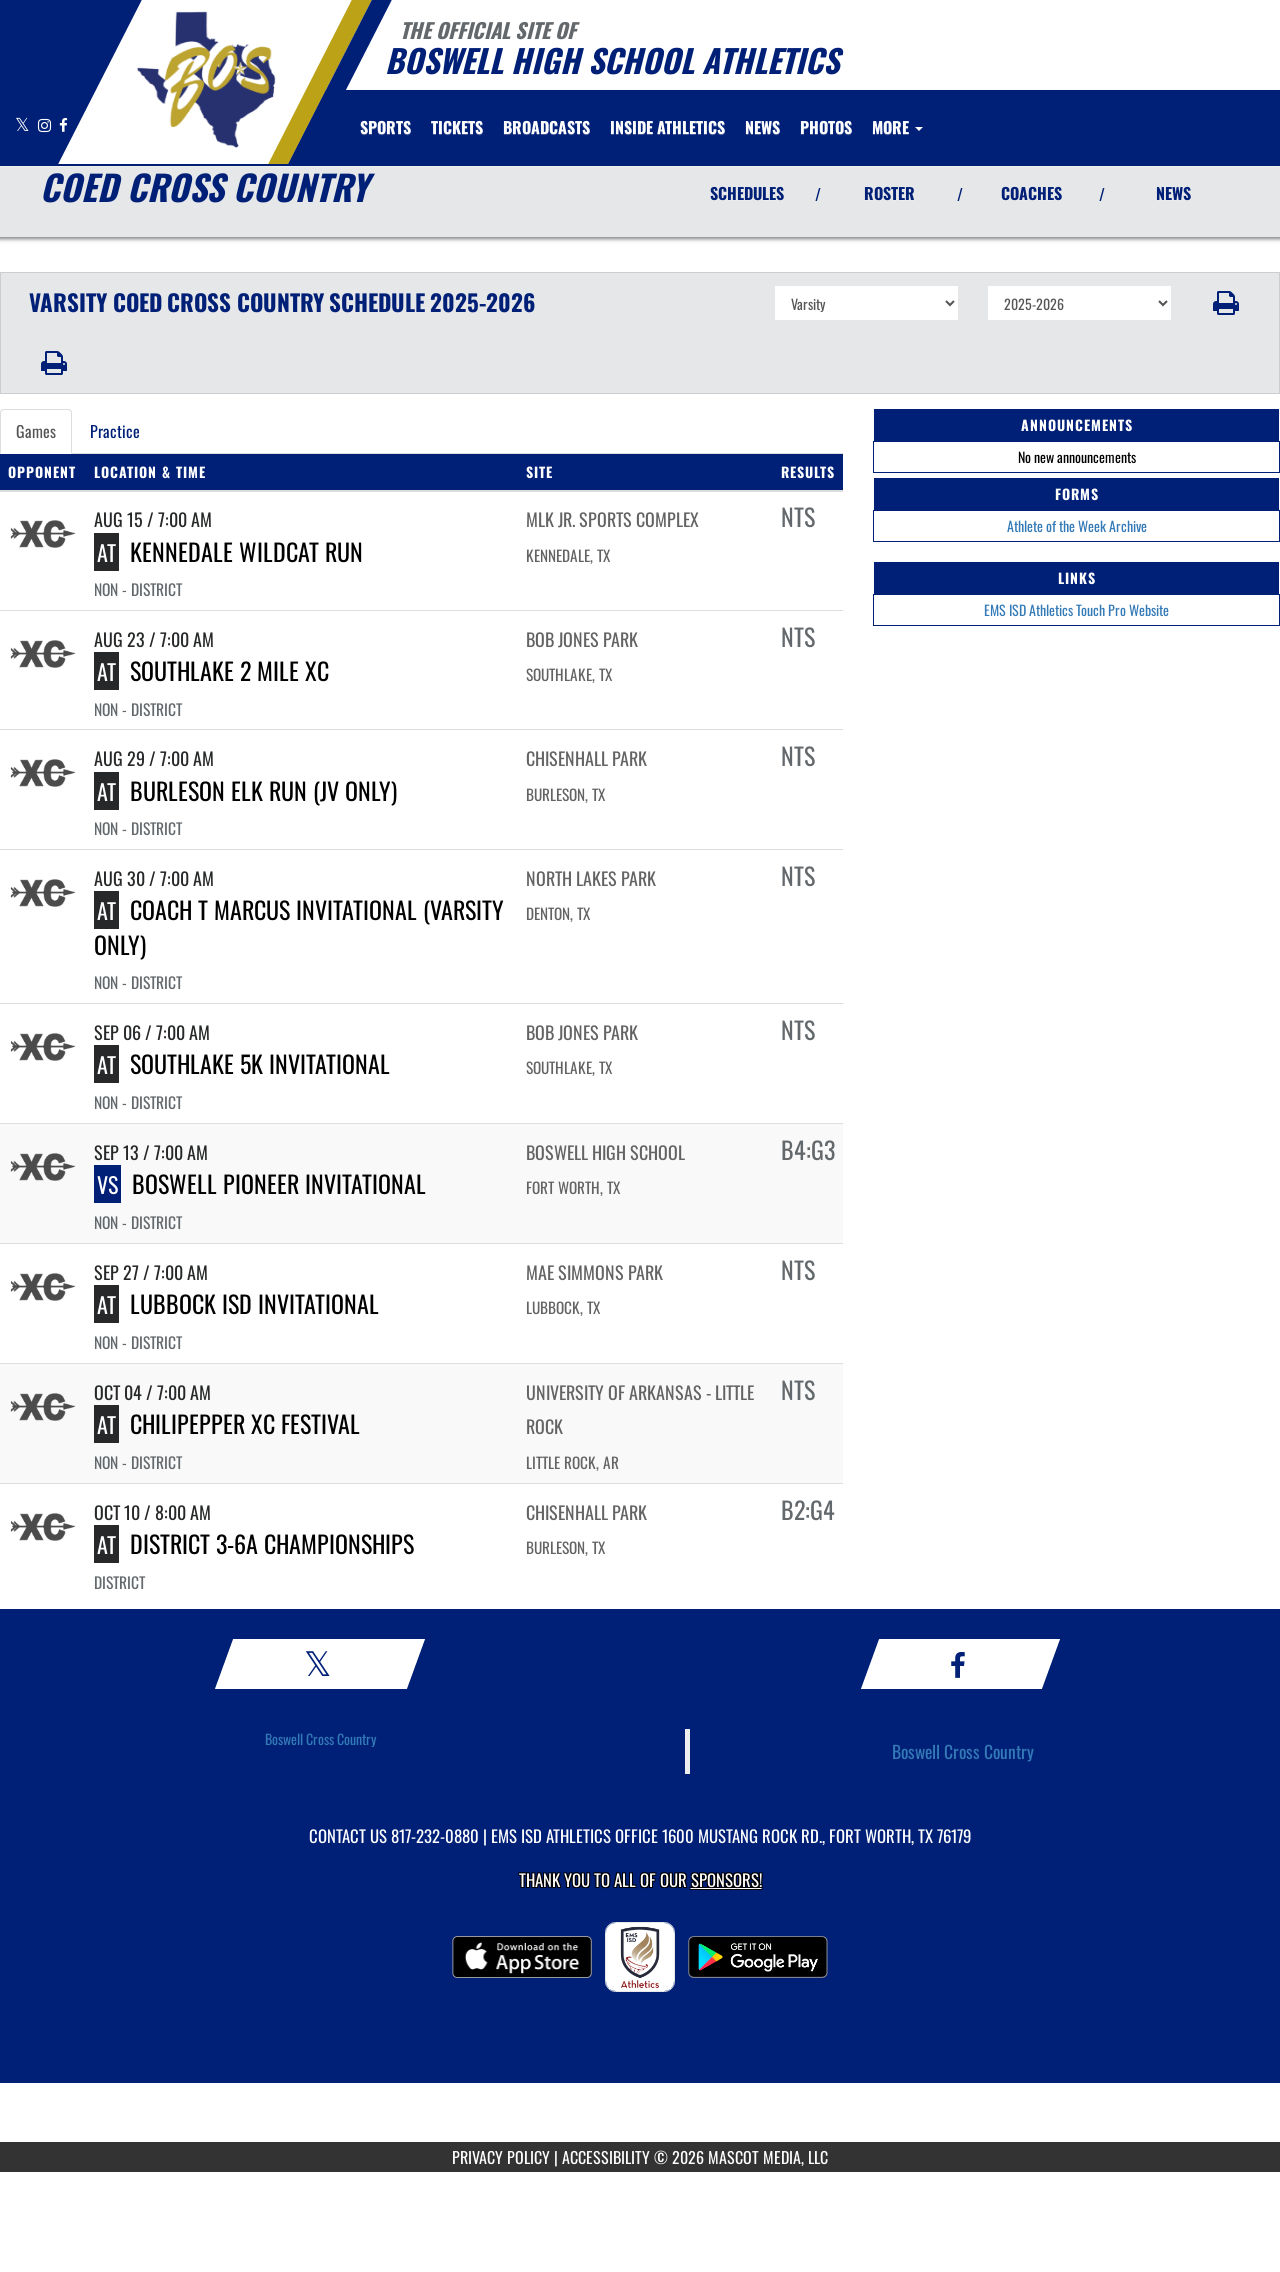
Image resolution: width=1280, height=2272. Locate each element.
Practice (115, 431)
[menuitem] (457, 127)
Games (36, 431)
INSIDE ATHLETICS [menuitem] (667, 127)
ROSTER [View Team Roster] (889, 193)
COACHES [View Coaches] (1031, 193)
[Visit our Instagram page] (46, 124)
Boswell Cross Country (320, 1738)
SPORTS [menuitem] (385, 127)
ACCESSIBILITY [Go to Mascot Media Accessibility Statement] (606, 2157)
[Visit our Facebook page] (63, 124)
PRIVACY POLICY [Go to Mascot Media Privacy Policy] (501, 2157)
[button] (1226, 303)
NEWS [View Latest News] (1173, 193)
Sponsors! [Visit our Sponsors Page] (726, 1879)
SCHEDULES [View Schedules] (747, 193)
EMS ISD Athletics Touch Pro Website (1076, 609)
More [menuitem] (897, 127)
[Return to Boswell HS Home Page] (205, 80)
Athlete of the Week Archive (1077, 525)
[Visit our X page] (24, 124)
